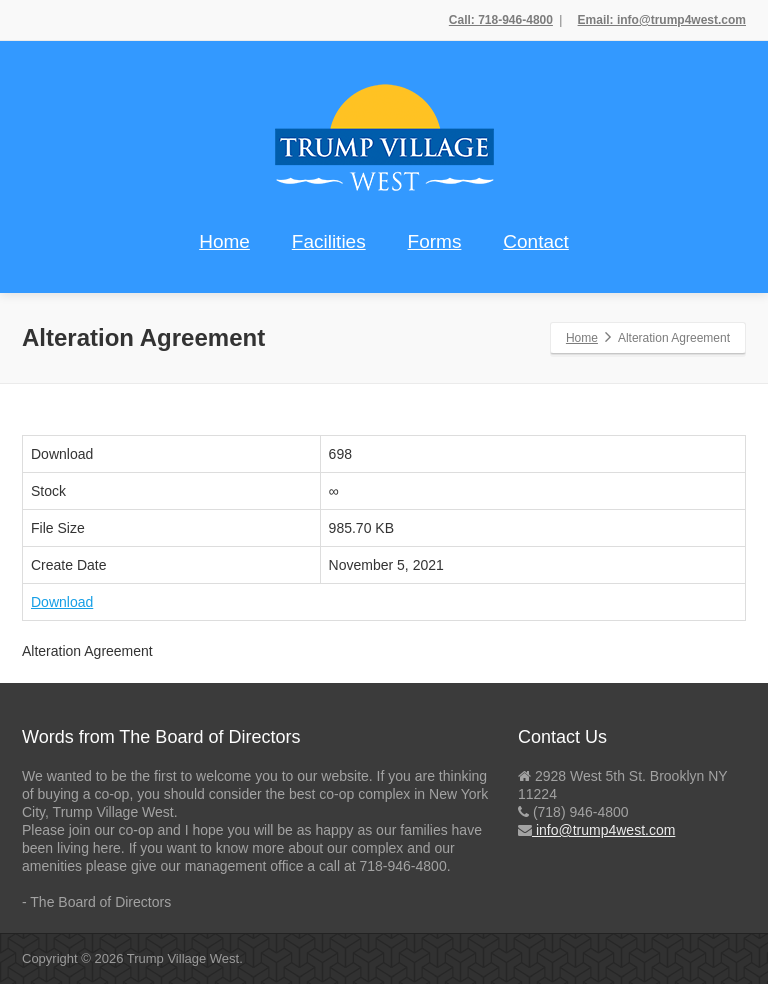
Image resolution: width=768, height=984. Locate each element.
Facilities (329, 241)
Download (62, 602)
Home (224, 241)
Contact (535, 241)
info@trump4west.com (603, 830)
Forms (435, 241)
